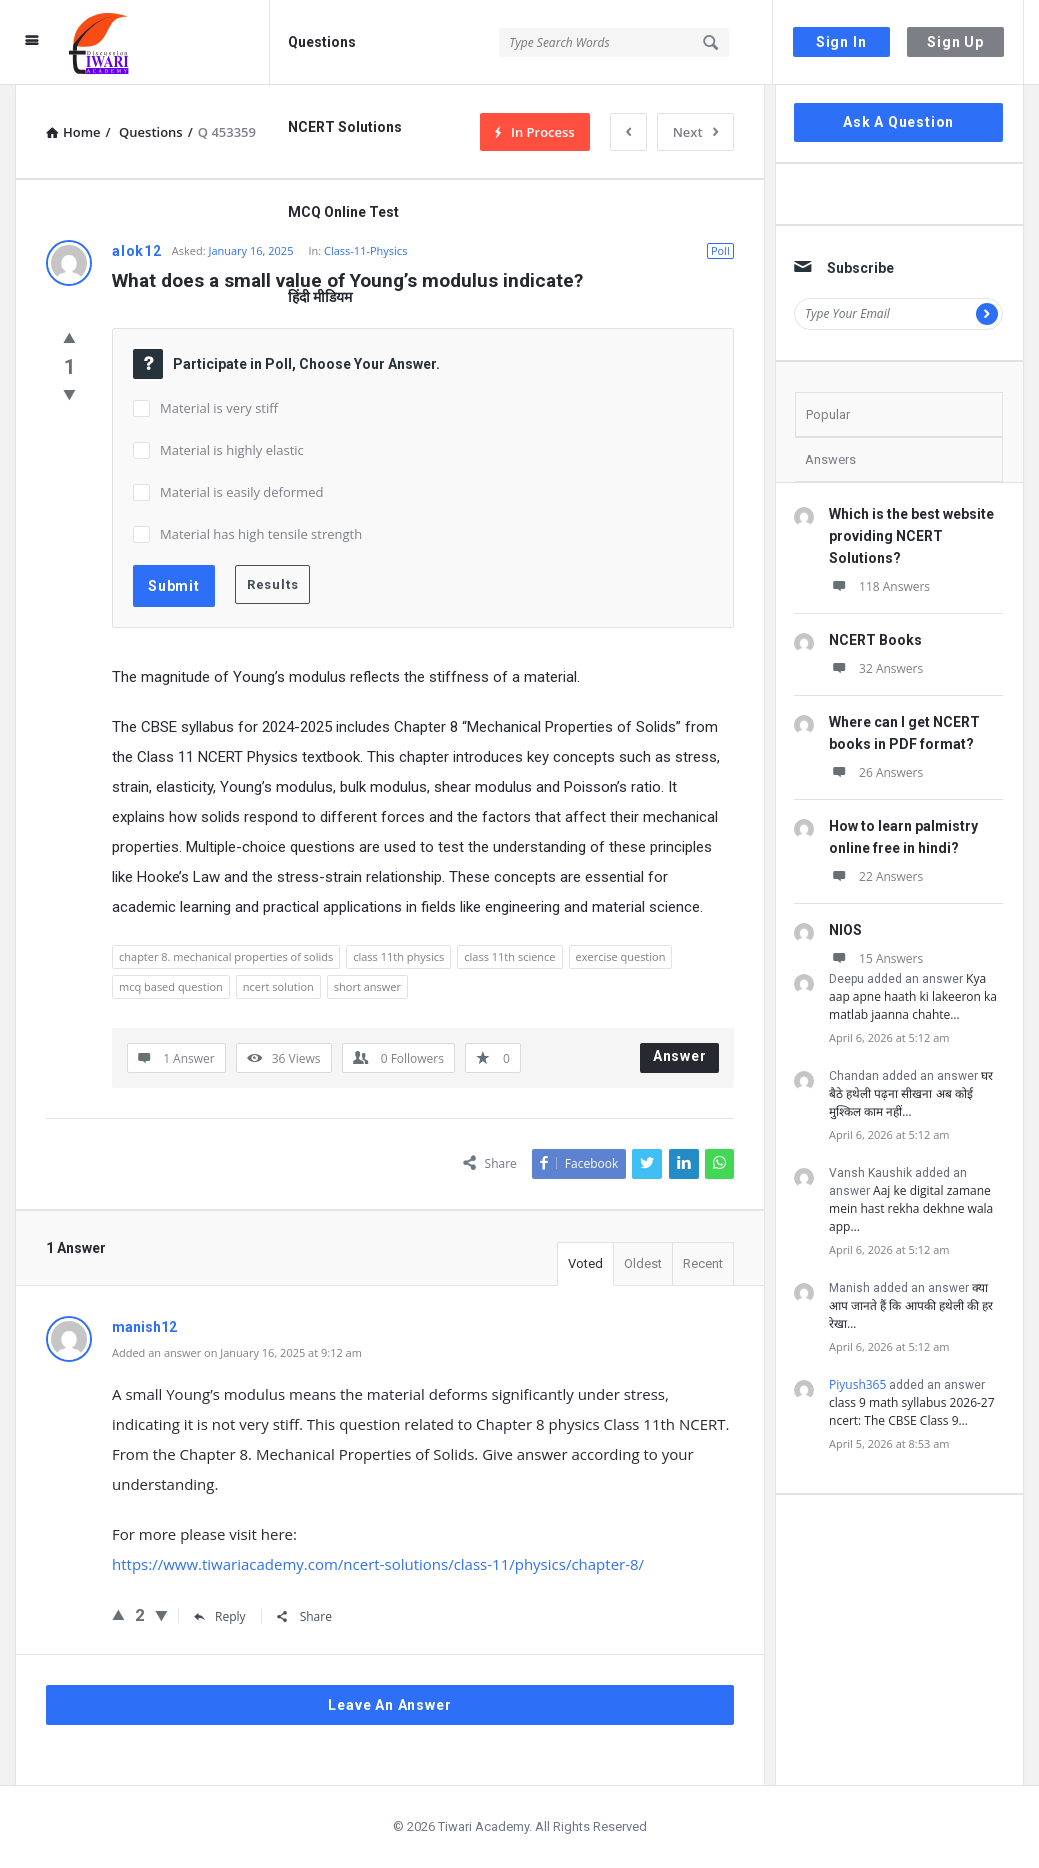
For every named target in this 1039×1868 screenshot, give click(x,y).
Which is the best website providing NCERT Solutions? (911, 536)
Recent (703, 1263)
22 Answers (876, 876)
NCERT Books (875, 640)
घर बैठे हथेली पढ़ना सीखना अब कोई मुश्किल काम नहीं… (911, 1093)
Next (695, 132)
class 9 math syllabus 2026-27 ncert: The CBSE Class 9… (912, 1411)
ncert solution (278, 986)
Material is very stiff (219, 408)
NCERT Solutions (345, 127)
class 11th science (509, 956)
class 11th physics (398, 956)
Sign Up (955, 42)
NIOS (845, 930)
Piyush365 (857, 1384)
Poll (720, 250)
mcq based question (171, 986)
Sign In (841, 42)
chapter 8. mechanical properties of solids (226, 956)
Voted (585, 1263)
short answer (367, 986)
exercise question (621, 956)
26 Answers (876, 772)
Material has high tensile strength (261, 534)
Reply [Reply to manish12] (220, 1616)
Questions (322, 42)
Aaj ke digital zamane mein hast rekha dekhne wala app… (911, 1208)
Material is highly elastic (232, 450)
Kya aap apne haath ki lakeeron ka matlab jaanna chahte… (913, 996)
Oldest (643, 1263)
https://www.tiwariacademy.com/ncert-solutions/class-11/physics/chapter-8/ (378, 1564)
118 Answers (879, 586)
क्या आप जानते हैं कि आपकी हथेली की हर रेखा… (911, 1305)
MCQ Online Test (343, 212)
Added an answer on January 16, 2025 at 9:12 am (237, 1352)
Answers (830, 459)
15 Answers (876, 958)
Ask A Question (898, 122)
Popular (828, 414)
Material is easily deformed (241, 492)
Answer (680, 1056)
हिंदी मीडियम (320, 297)
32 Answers (876, 668)
